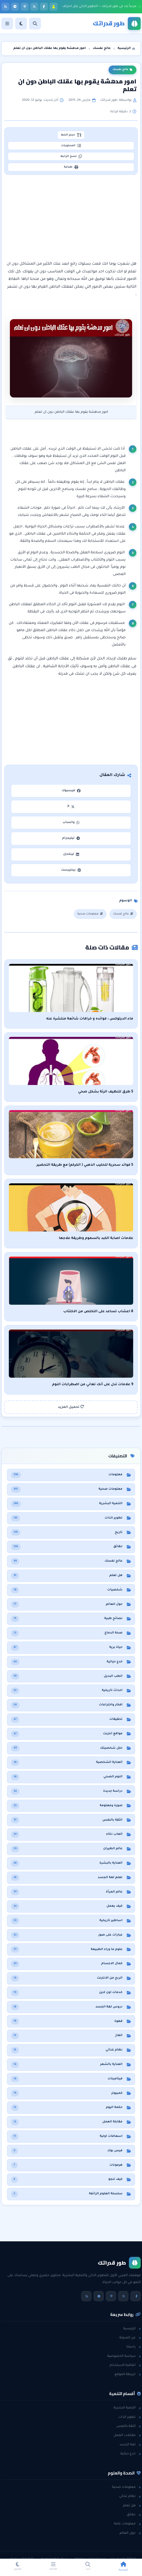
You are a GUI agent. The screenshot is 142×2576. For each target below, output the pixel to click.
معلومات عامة (127, 2524)
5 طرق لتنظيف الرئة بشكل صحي (105, 1092)
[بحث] (35, 23)
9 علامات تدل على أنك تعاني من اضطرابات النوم (92, 1385)
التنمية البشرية (127, 2408)
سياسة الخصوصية (124, 2356)
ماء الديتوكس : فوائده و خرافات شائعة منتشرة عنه (89, 1019)
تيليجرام (71, 838)
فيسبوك (71, 791)
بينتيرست (71, 870)
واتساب (71, 822)
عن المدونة (130, 2338)
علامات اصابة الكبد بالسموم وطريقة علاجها (96, 1238)
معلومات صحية (90, 914)
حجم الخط (71, 135)
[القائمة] (7, 23)
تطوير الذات (129, 2417)
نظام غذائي (130, 2496)
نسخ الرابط (71, 156)
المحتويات (71, 146)
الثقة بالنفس (128, 2426)
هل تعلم (132, 2506)
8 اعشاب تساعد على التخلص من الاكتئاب (98, 1312)
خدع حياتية (130, 2454)
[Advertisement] (71, 217)
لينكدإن (71, 854)
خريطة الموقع (127, 2374)
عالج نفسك (122, 69)
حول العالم (130, 2533)
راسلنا (133, 2347)
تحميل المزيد (71, 1407)
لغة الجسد (130, 2445)
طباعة (71, 167)
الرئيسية (132, 2329)
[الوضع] (21, 23)
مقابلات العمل (127, 2435)
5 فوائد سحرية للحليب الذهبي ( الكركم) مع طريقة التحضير (85, 1165)
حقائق (134, 2515)
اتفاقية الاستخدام (125, 2365)
